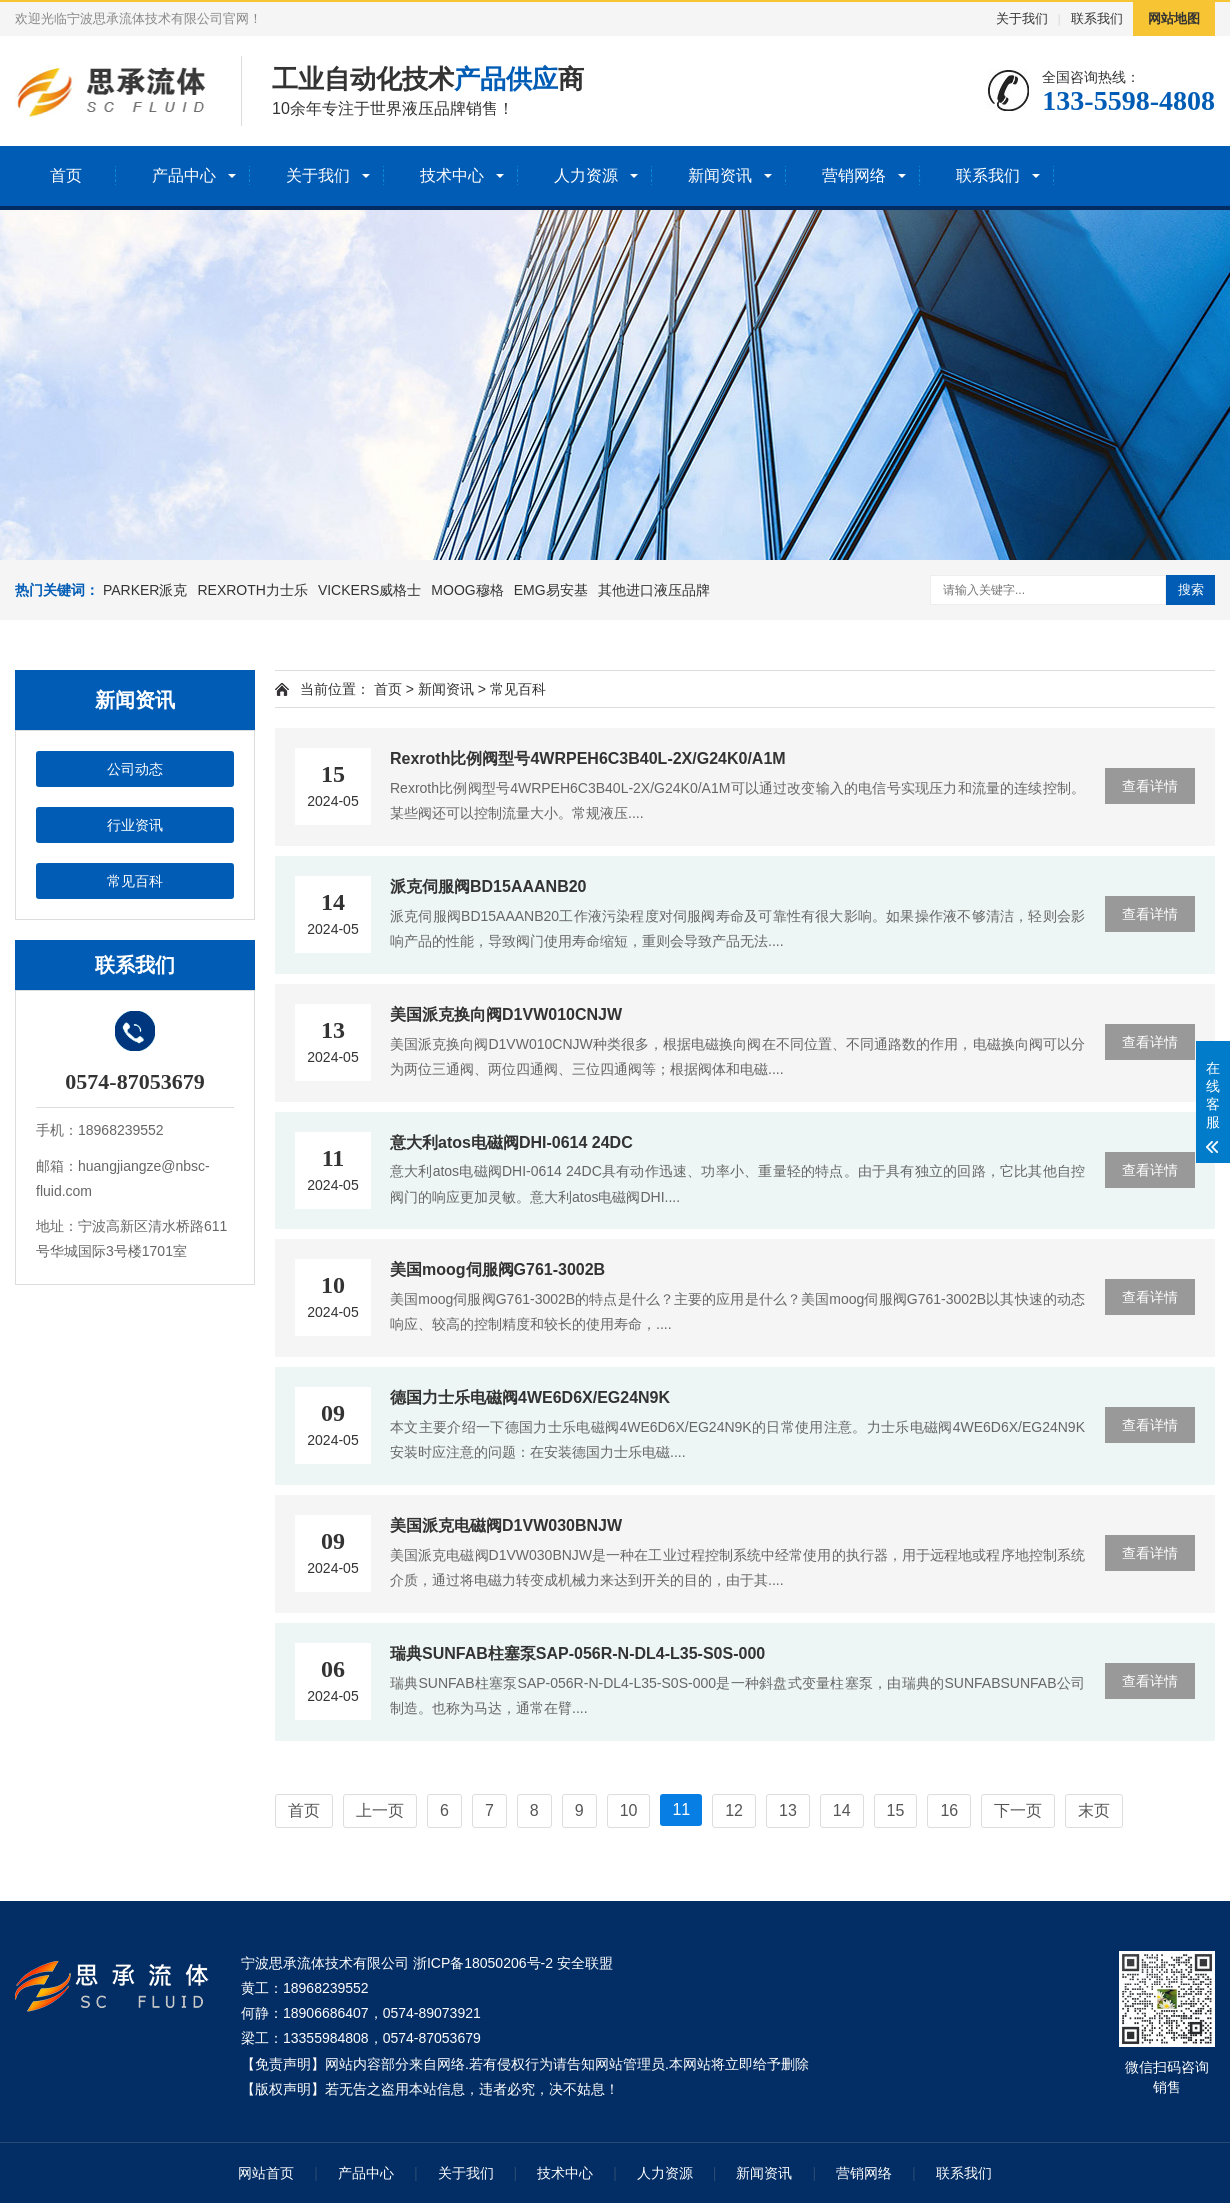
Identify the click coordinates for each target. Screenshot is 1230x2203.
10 (629, 1810)
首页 (66, 175)
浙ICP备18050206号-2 (483, 1963)
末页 (1094, 1810)
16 (949, 1810)
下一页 (1018, 1810)
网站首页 (266, 2173)
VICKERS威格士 (369, 590)
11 (681, 1809)
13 (788, 1810)
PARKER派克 (145, 590)
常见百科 (135, 881)
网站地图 (1174, 18)
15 (896, 1810)
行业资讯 (135, 825)
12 (734, 1810)
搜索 (1191, 589)
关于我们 (1022, 18)
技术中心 (452, 175)
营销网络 (854, 175)
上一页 (380, 1810)
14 (842, 1810)
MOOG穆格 (467, 590)
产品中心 (184, 175)
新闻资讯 (720, 175)
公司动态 (135, 769)
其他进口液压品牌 (654, 590)
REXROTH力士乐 (252, 590)
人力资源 (586, 175)
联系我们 (1097, 18)
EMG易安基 (551, 590)
